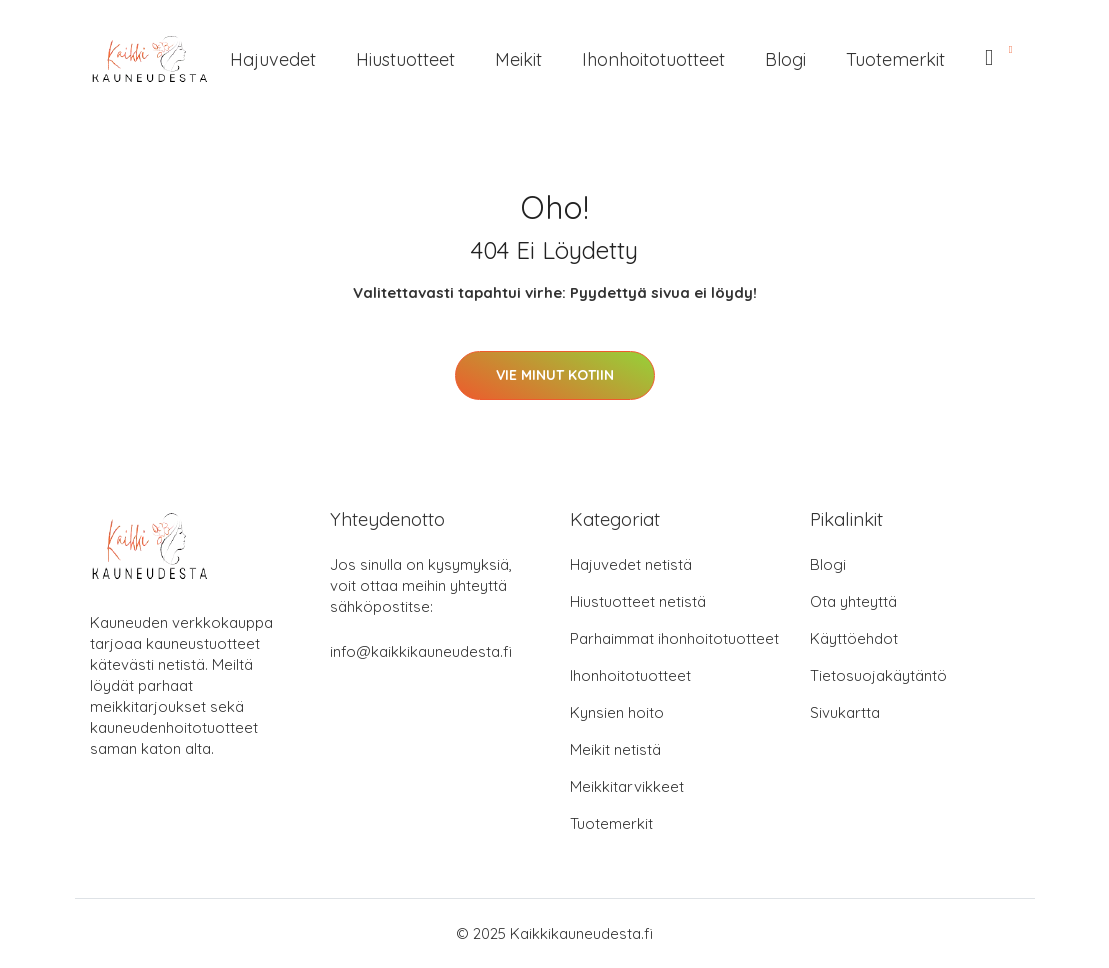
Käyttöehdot (854, 638)
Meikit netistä (615, 749)
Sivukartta (845, 712)
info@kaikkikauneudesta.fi (421, 651)
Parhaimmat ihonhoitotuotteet (674, 638)
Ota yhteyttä (853, 601)
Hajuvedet (273, 59)
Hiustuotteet (405, 59)
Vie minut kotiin (555, 375)
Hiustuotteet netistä (638, 601)
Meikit (518, 59)
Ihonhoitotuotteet (653, 59)
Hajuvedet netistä (631, 564)
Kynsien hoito (617, 712)
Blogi (785, 59)
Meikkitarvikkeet (627, 786)
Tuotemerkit (895, 59)
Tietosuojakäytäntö (878, 675)
